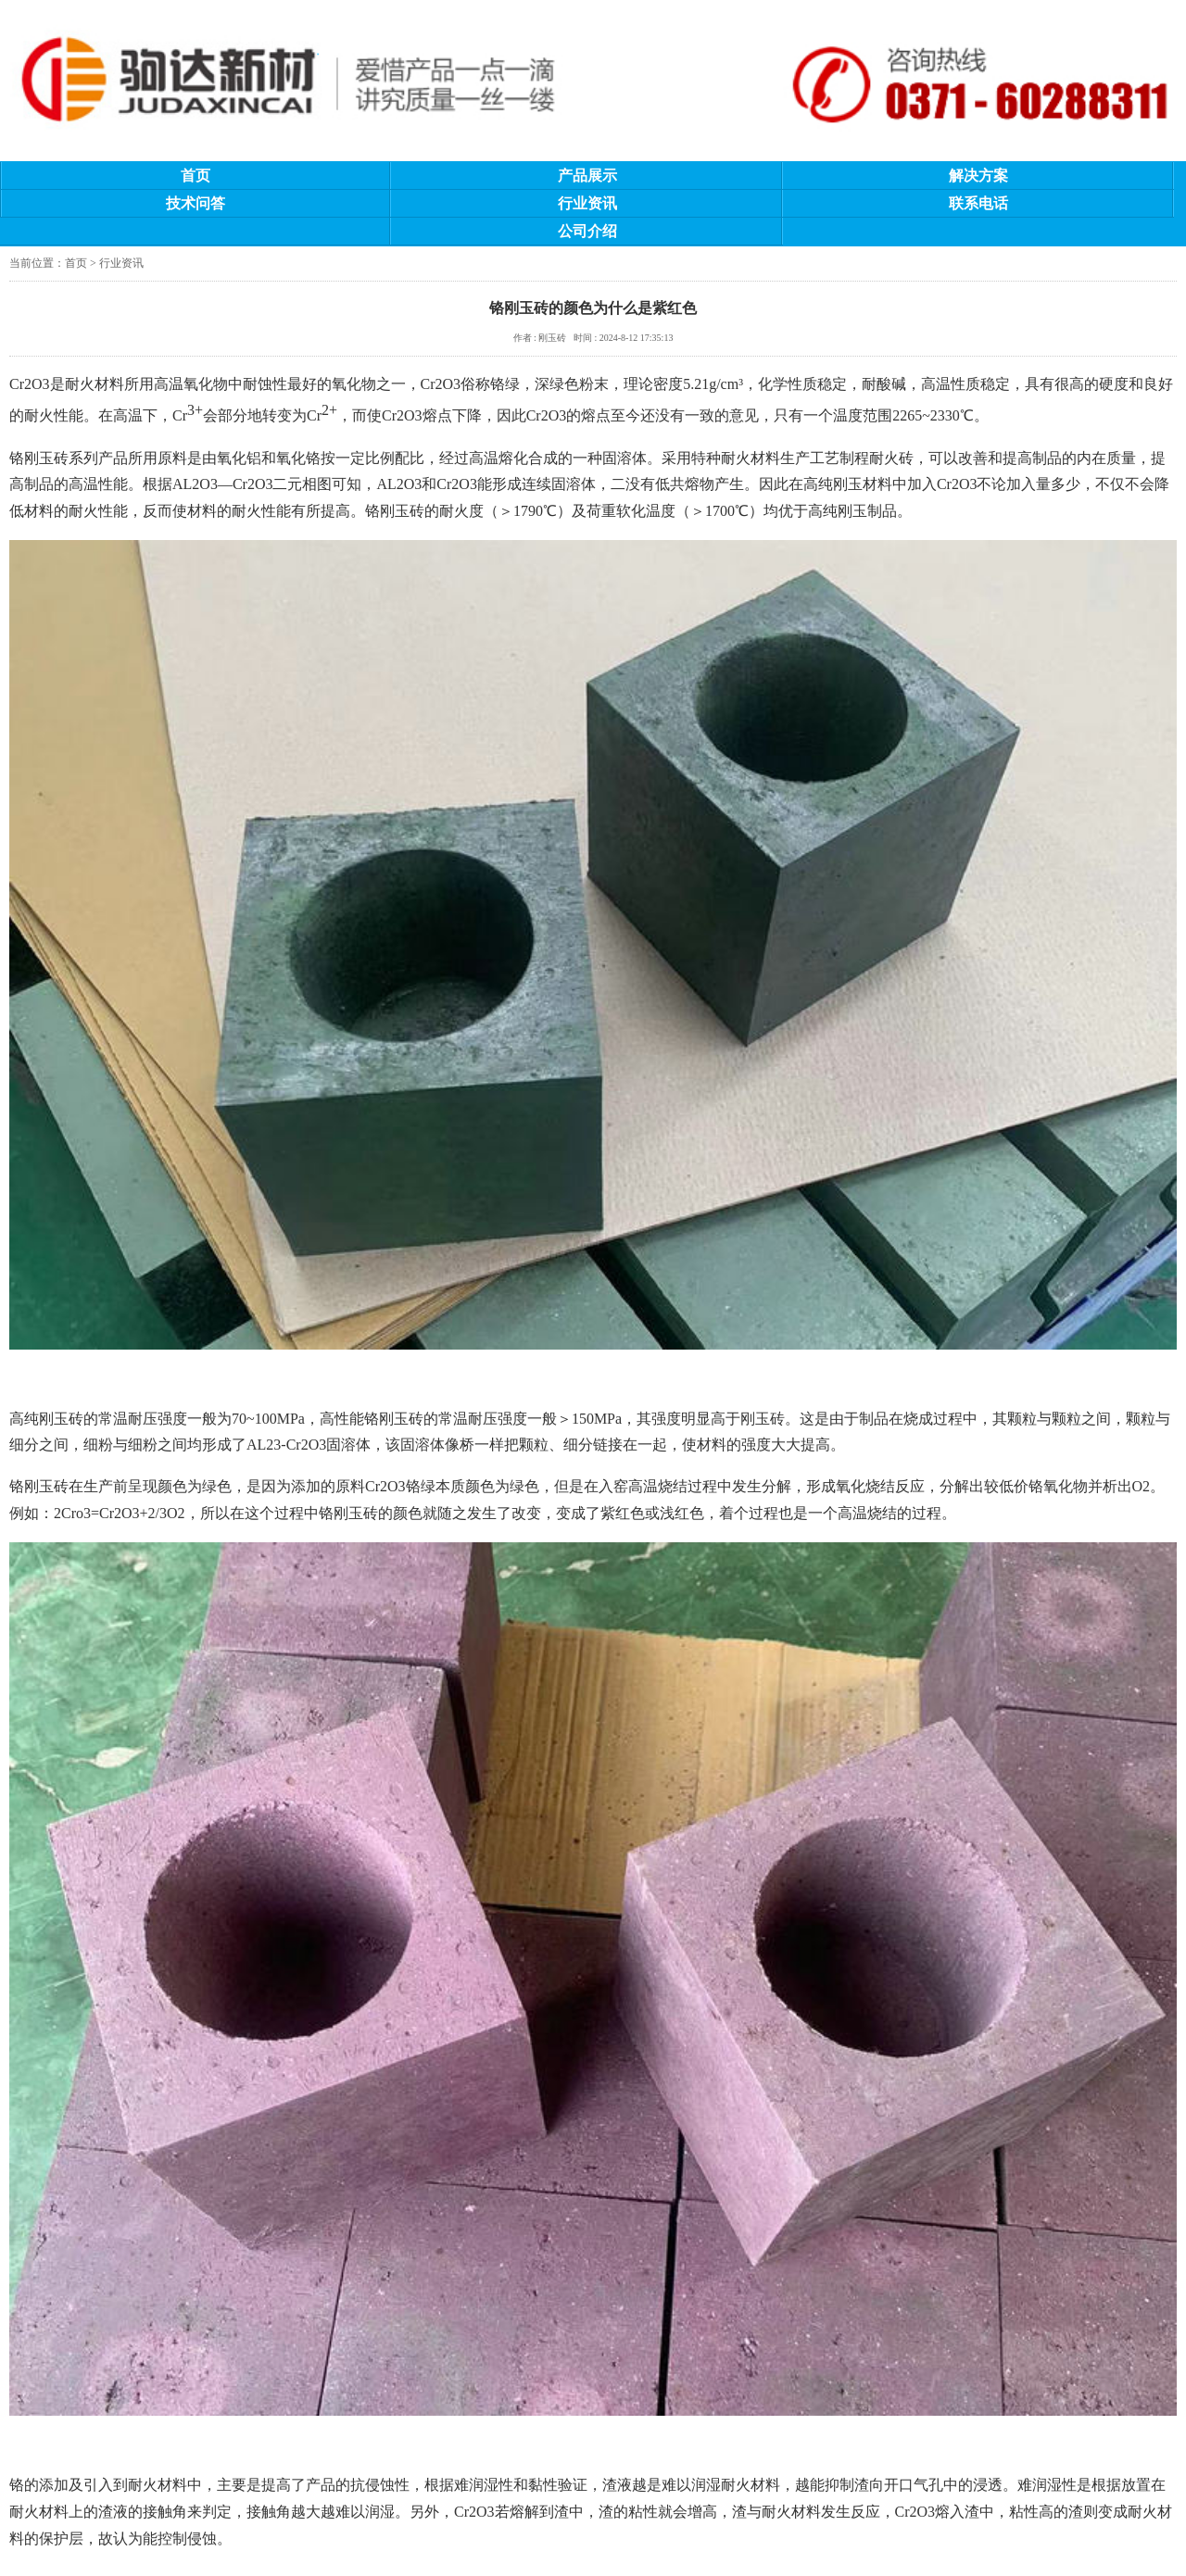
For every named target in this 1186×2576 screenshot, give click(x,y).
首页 (195, 175)
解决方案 (978, 175)
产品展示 (587, 175)
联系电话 (978, 203)
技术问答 (195, 203)
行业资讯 (587, 203)
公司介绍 (587, 231)
